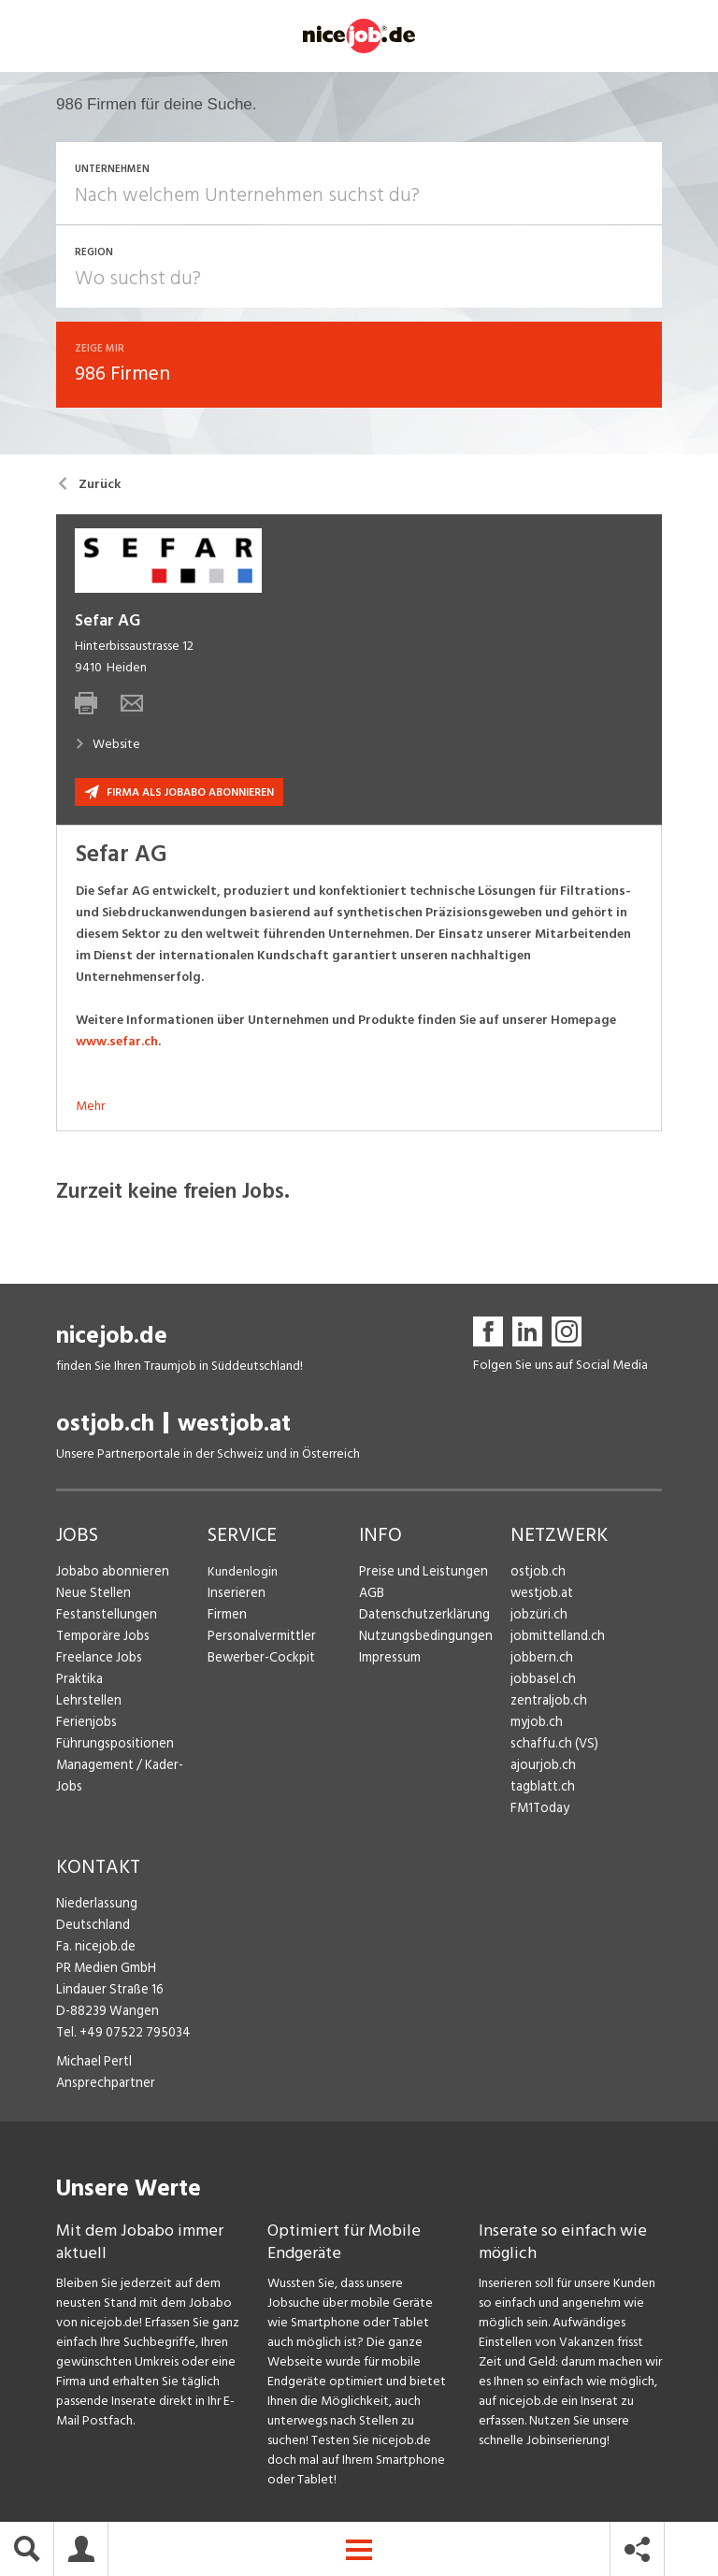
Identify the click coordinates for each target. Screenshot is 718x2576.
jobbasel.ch (541, 1681)
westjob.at (234, 1426)
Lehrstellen (86, 1703)
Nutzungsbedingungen (422, 1638)
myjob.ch (535, 1724)
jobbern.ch (539, 1660)
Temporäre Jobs (101, 1638)
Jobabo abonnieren (110, 1574)
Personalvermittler (259, 1638)
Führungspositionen (110, 1746)
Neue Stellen (92, 1595)
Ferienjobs (85, 1724)
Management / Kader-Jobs (131, 1767)
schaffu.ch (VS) (550, 1746)
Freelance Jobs (97, 1660)
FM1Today (539, 1810)
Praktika (79, 1681)
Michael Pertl (93, 2064)
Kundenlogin (243, 1574)
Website (107, 746)
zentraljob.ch (546, 1703)
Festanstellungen (103, 1617)
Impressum (388, 1660)
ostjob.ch (105, 1426)
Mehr (90, 1108)
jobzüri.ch (537, 1617)
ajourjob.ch (541, 1767)
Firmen (226, 1617)
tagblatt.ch (541, 1789)
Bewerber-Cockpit (260, 1660)
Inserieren (234, 1595)
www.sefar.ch (117, 1044)
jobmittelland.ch (556, 1638)
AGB (371, 1595)
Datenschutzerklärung (420, 1617)
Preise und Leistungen (419, 1574)
